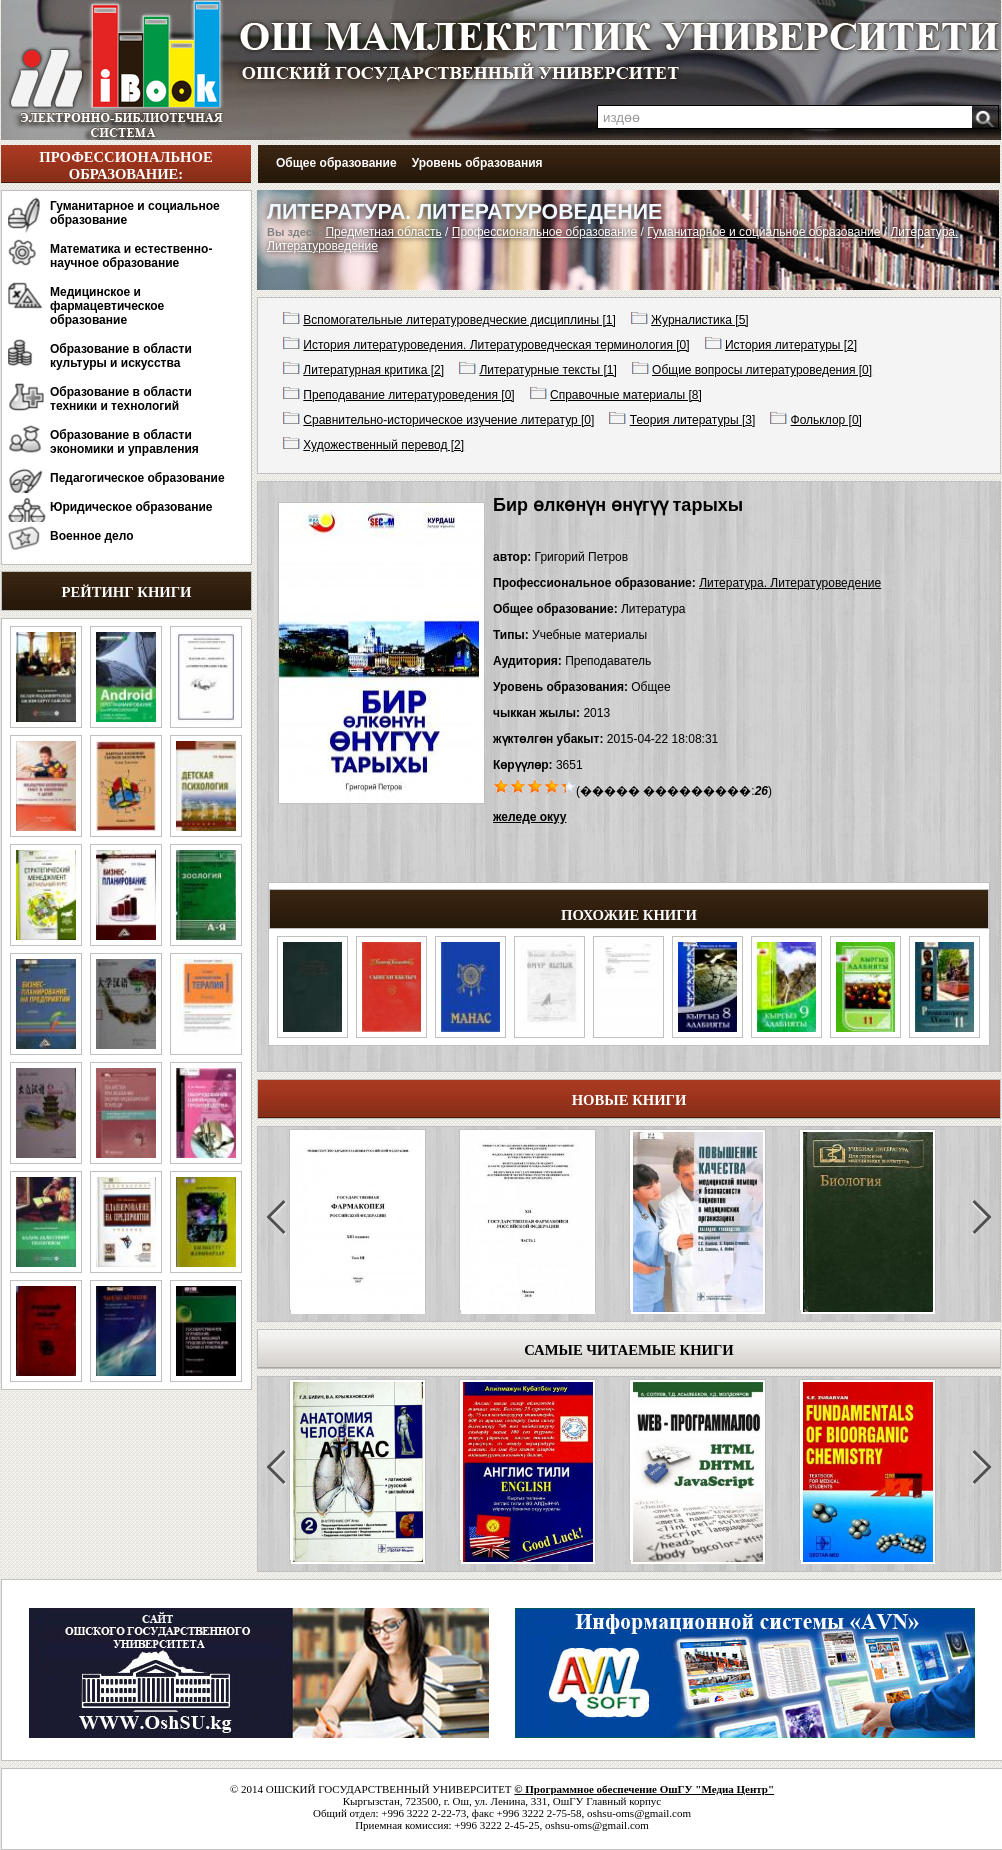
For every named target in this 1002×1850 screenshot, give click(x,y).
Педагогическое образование (137, 478)
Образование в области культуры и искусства (121, 356)
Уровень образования (477, 163)
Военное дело (92, 536)
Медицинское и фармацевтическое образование (107, 306)
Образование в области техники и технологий (121, 399)
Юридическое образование (131, 507)
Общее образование (336, 163)
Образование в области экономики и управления (124, 442)
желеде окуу (529, 817)
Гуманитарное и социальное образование (135, 213)
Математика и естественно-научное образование (131, 256)
